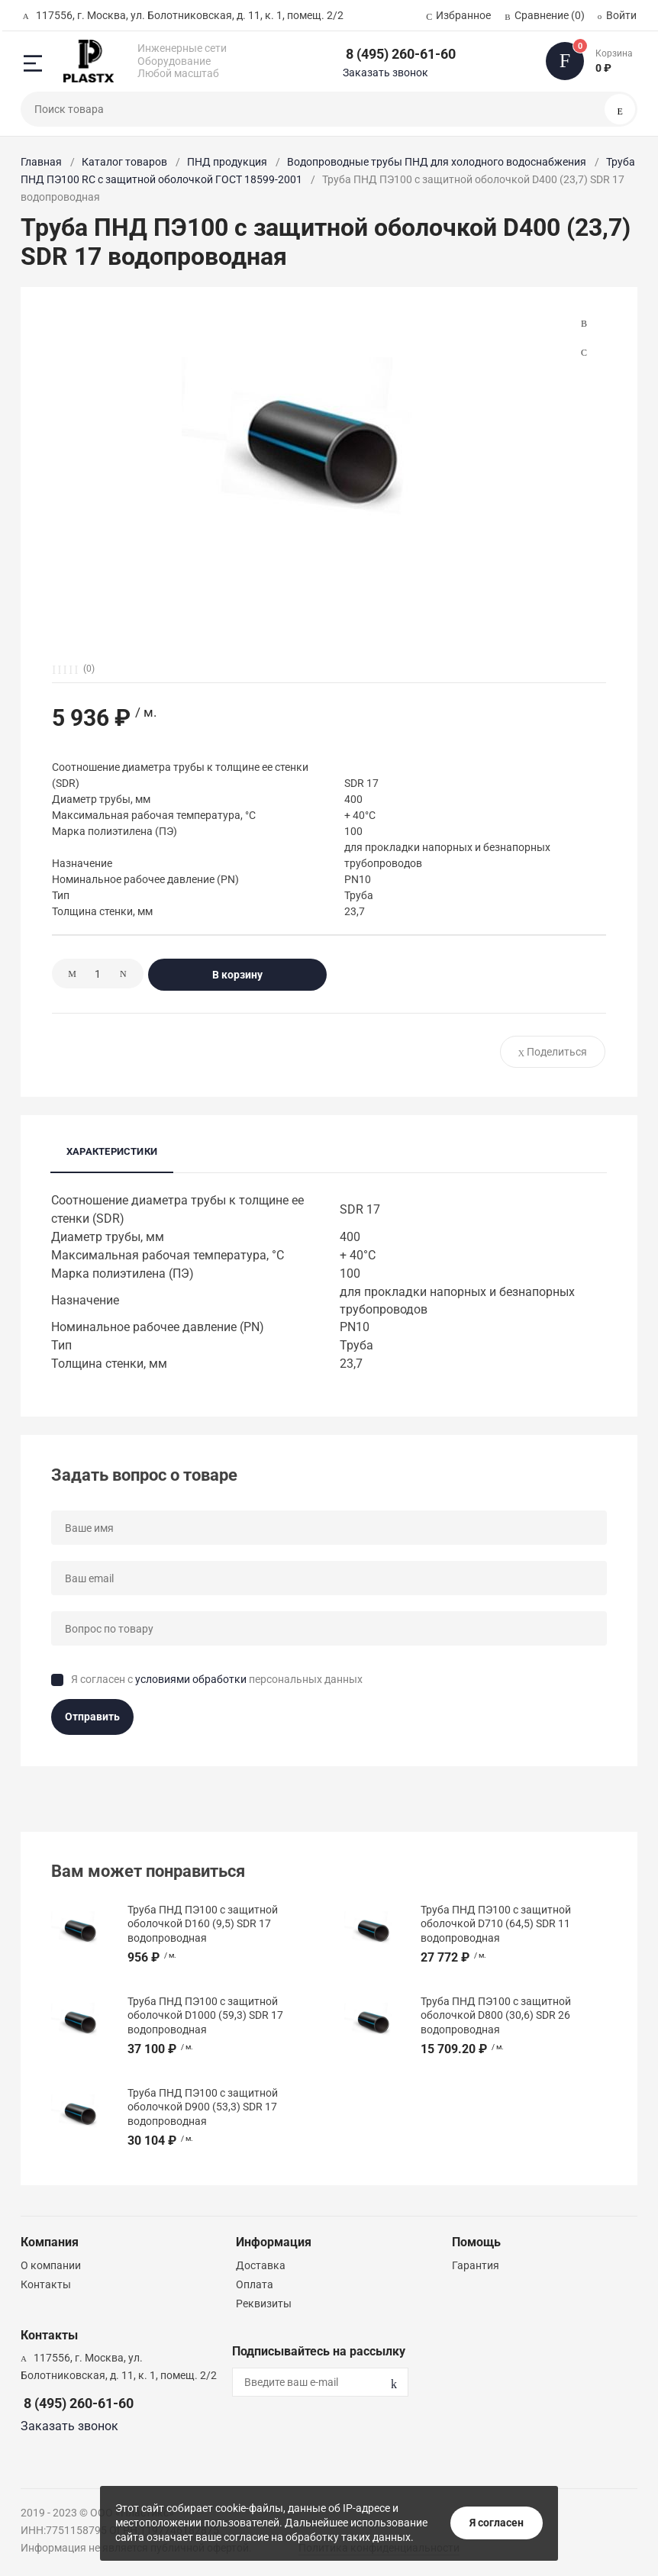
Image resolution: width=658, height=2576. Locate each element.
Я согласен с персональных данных (217, 1679)
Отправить (92, 1716)
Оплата (254, 2284)
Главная (41, 162)
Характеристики (111, 1151)
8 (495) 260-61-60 (401, 54)
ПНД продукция (227, 162)
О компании (51, 2265)
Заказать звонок (385, 72)
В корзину (237, 975)
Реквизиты (264, 2303)
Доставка (260, 2265)
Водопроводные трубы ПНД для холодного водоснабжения (436, 162)
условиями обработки (191, 1679)
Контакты (46, 2284)
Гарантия (475, 2265)
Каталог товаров (124, 162)
